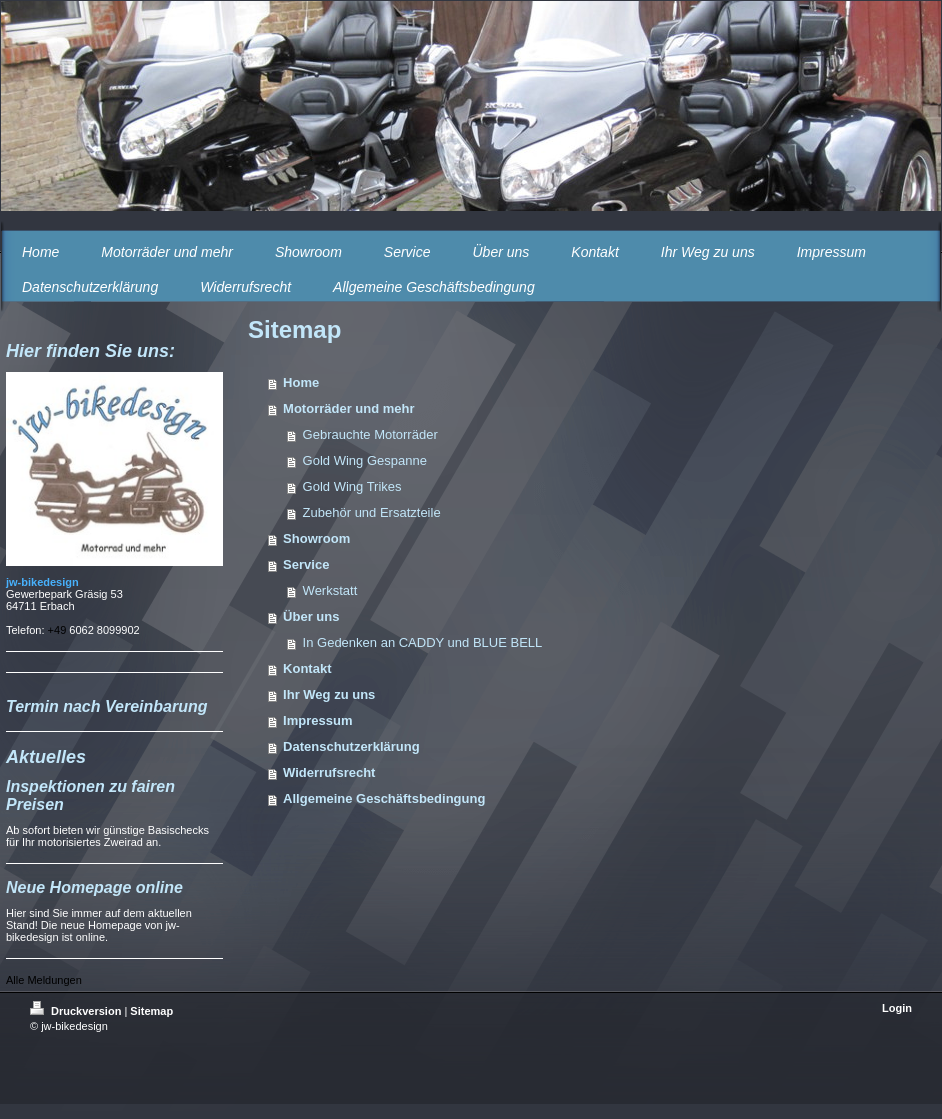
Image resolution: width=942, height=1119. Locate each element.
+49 (59, 630)
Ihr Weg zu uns (329, 694)
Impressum (317, 720)
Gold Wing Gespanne (365, 460)
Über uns (311, 616)
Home (301, 382)
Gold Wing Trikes (352, 486)
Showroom (316, 538)
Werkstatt (330, 590)
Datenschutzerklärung (351, 746)
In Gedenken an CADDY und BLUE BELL (423, 642)
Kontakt (307, 668)
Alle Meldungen (44, 980)
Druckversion (77, 1011)
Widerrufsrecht (329, 772)
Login (897, 1008)
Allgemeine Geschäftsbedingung (384, 798)
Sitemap (151, 1011)
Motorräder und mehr (348, 408)
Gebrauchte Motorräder (370, 434)
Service (306, 564)
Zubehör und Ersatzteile (372, 512)
